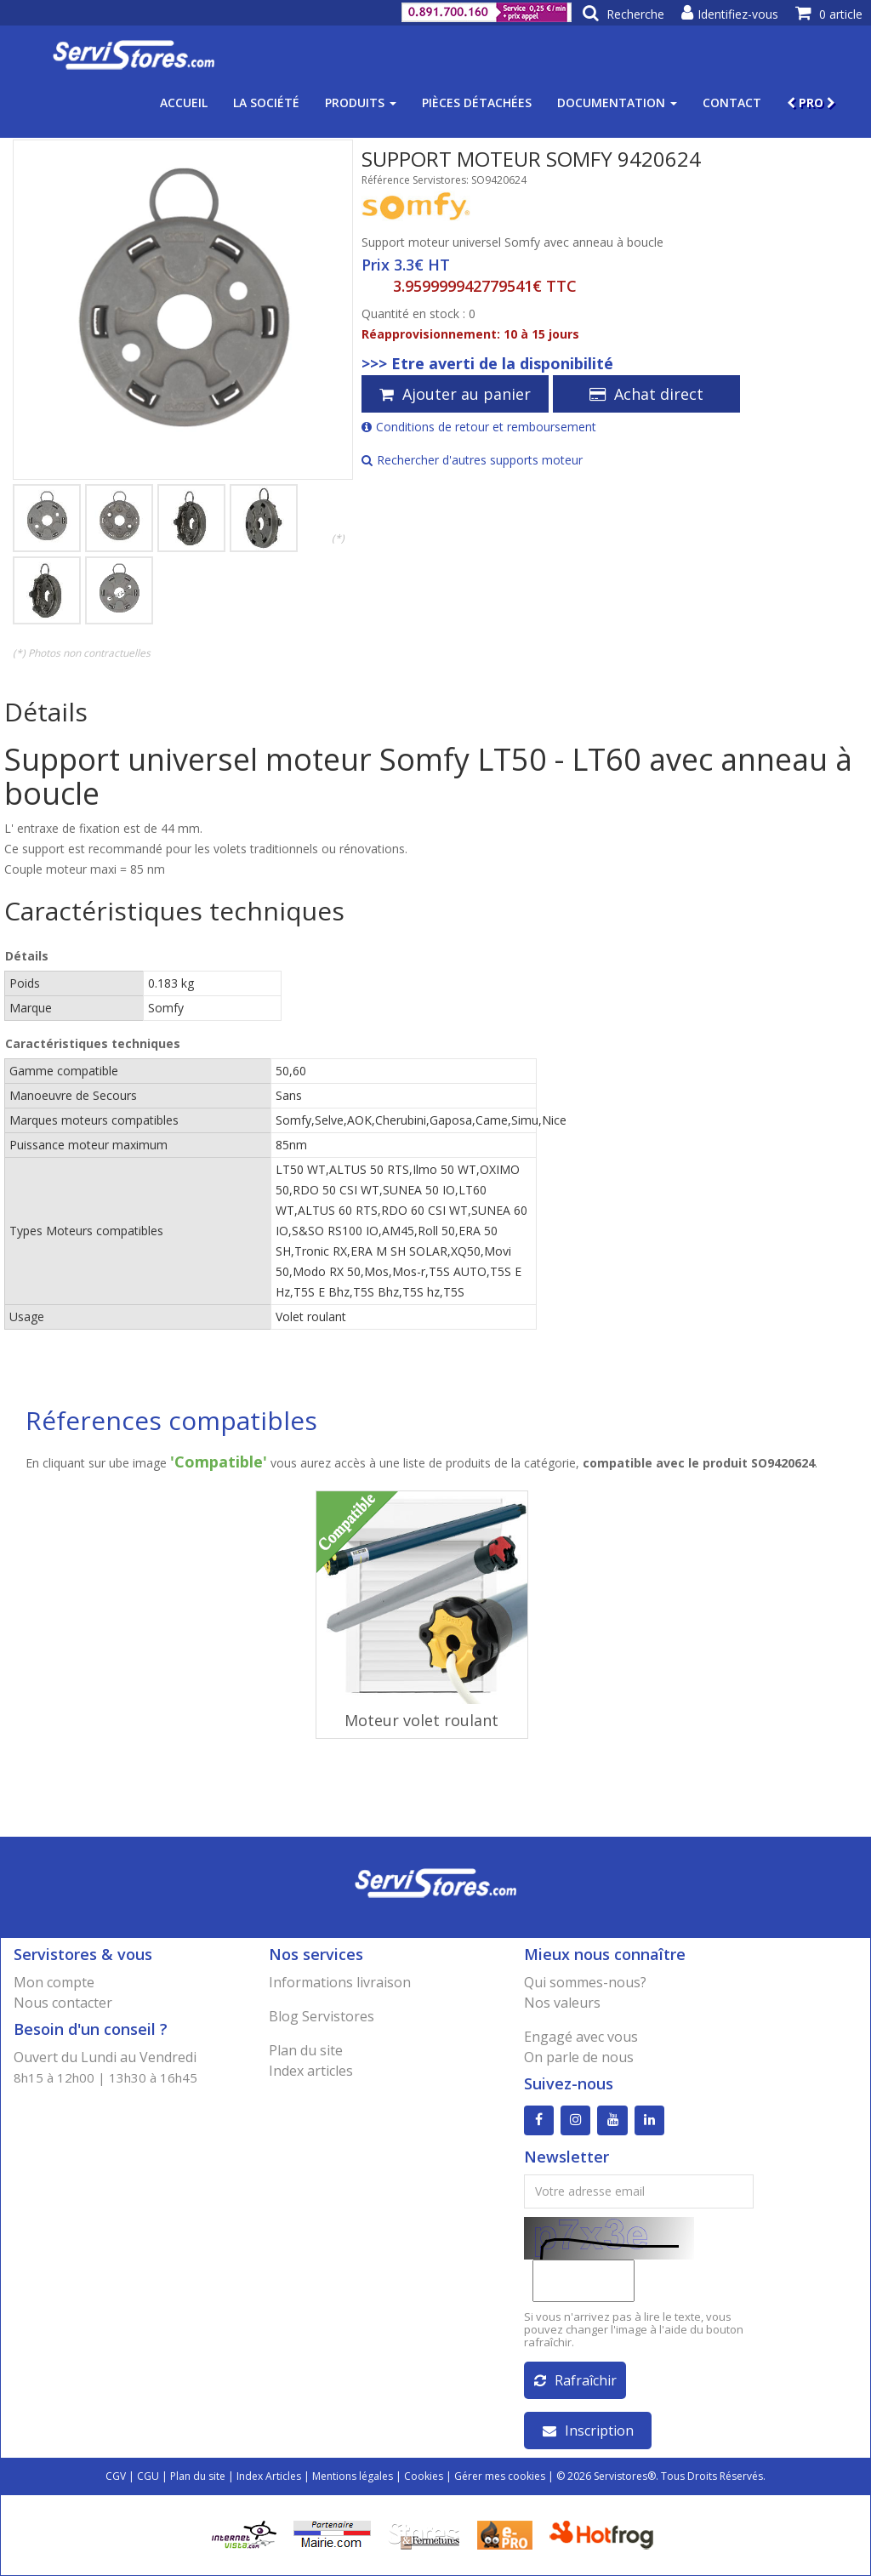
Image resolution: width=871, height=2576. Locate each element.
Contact (732, 102)
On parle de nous (579, 2057)
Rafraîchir (575, 2380)
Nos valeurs (562, 2002)
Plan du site (306, 2050)
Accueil (184, 102)
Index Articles (268, 2476)
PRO (811, 102)
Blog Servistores (321, 2016)
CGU (148, 2476)
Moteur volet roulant (421, 1720)
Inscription (588, 2430)
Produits (360, 102)
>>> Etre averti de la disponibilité (487, 363)
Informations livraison (340, 1982)
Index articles (311, 2070)
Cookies (423, 2476)
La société (266, 102)
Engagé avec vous (581, 2036)
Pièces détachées (477, 102)
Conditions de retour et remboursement (478, 427)
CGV (115, 2476)
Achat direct (646, 394)
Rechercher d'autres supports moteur (472, 460)
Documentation (617, 102)
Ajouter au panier (455, 394)
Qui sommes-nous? (585, 1982)
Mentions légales (352, 2476)
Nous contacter (63, 2002)
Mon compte (54, 1982)
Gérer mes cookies (499, 2476)
